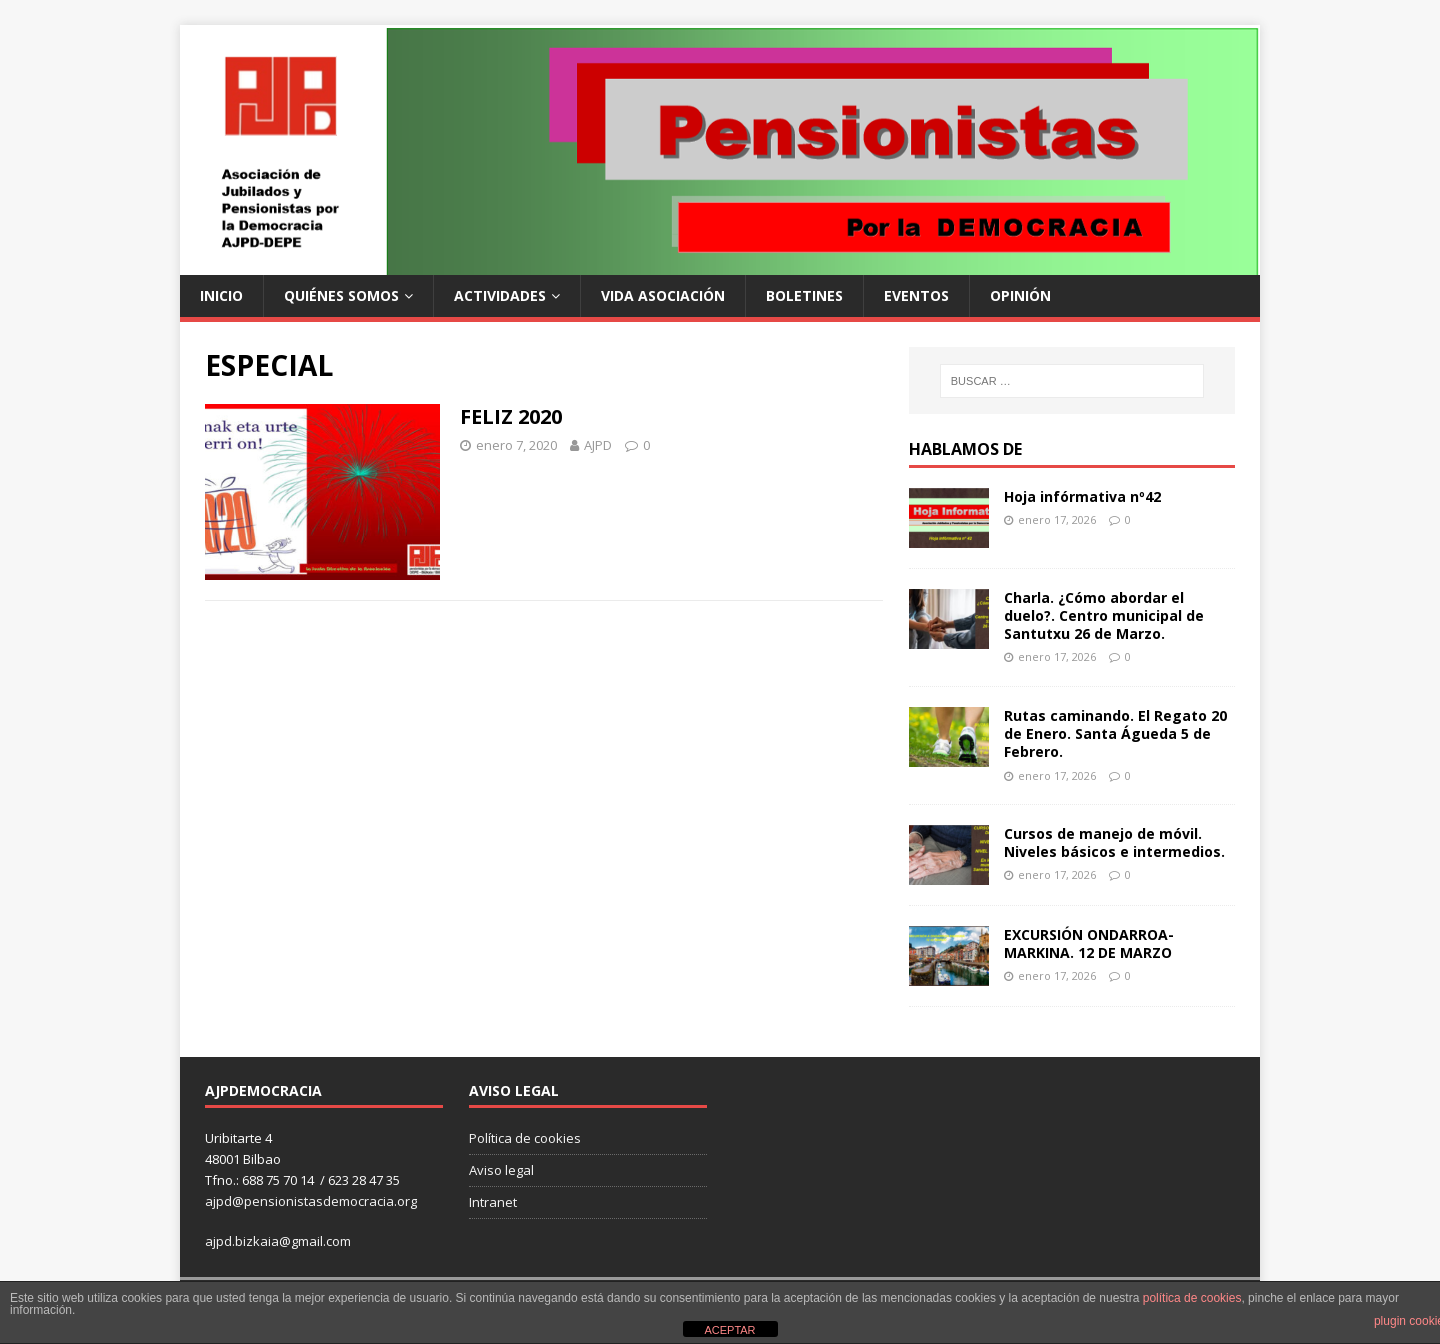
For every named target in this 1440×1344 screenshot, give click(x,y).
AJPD (598, 445)
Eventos (916, 295)
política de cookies (1192, 1298)
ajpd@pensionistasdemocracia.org (311, 1201)
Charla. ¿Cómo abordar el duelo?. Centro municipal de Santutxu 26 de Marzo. (1104, 615)
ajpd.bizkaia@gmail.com (278, 1241)
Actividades (500, 295)
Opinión (1020, 295)
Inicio (221, 295)
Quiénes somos (341, 295)
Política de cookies (525, 1138)
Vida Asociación (663, 295)
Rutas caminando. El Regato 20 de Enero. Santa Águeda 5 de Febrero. (1115, 733)
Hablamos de (965, 449)
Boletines (804, 295)
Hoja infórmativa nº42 (1082, 496)
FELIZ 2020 (511, 416)
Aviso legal (501, 1170)
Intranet (493, 1202)
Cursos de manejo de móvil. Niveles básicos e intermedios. (1114, 842)
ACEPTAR (729, 1330)
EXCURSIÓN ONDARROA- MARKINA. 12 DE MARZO (1089, 943)
